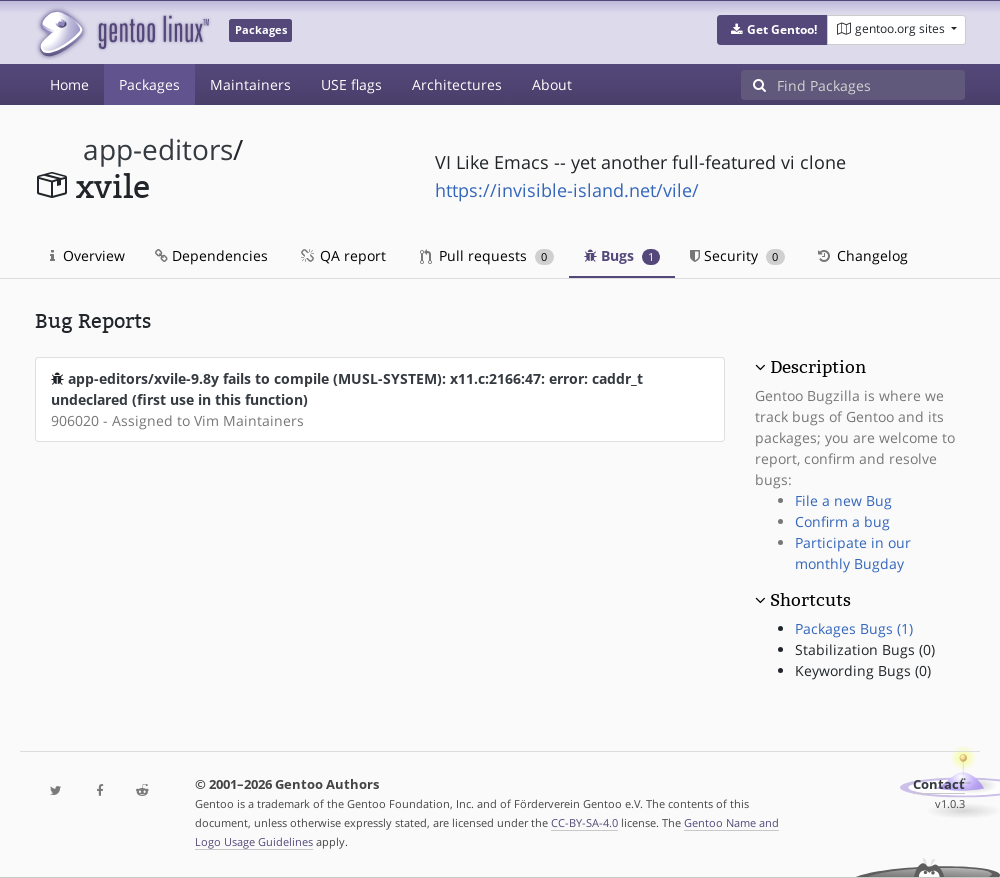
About (552, 84)
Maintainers (250, 84)
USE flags (351, 84)
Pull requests (487, 255)
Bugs (622, 255)
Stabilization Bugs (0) (865, 649)
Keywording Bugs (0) (863, 670)
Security (737, 255)
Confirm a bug (842, 521)
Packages (149, 84)
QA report (342, 255)
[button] (772, 30)
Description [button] (818, 367)
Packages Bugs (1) (854, 628)
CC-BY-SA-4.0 (584, 822)
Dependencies (211, 255)
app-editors (158, 149)
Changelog (861, 255)
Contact (939, 784)
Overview (87, 255)
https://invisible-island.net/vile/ (567, 190)
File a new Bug (843, 500)
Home (69, 84)
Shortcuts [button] (810, 600)
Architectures (457, 84)
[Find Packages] (871, 85)
